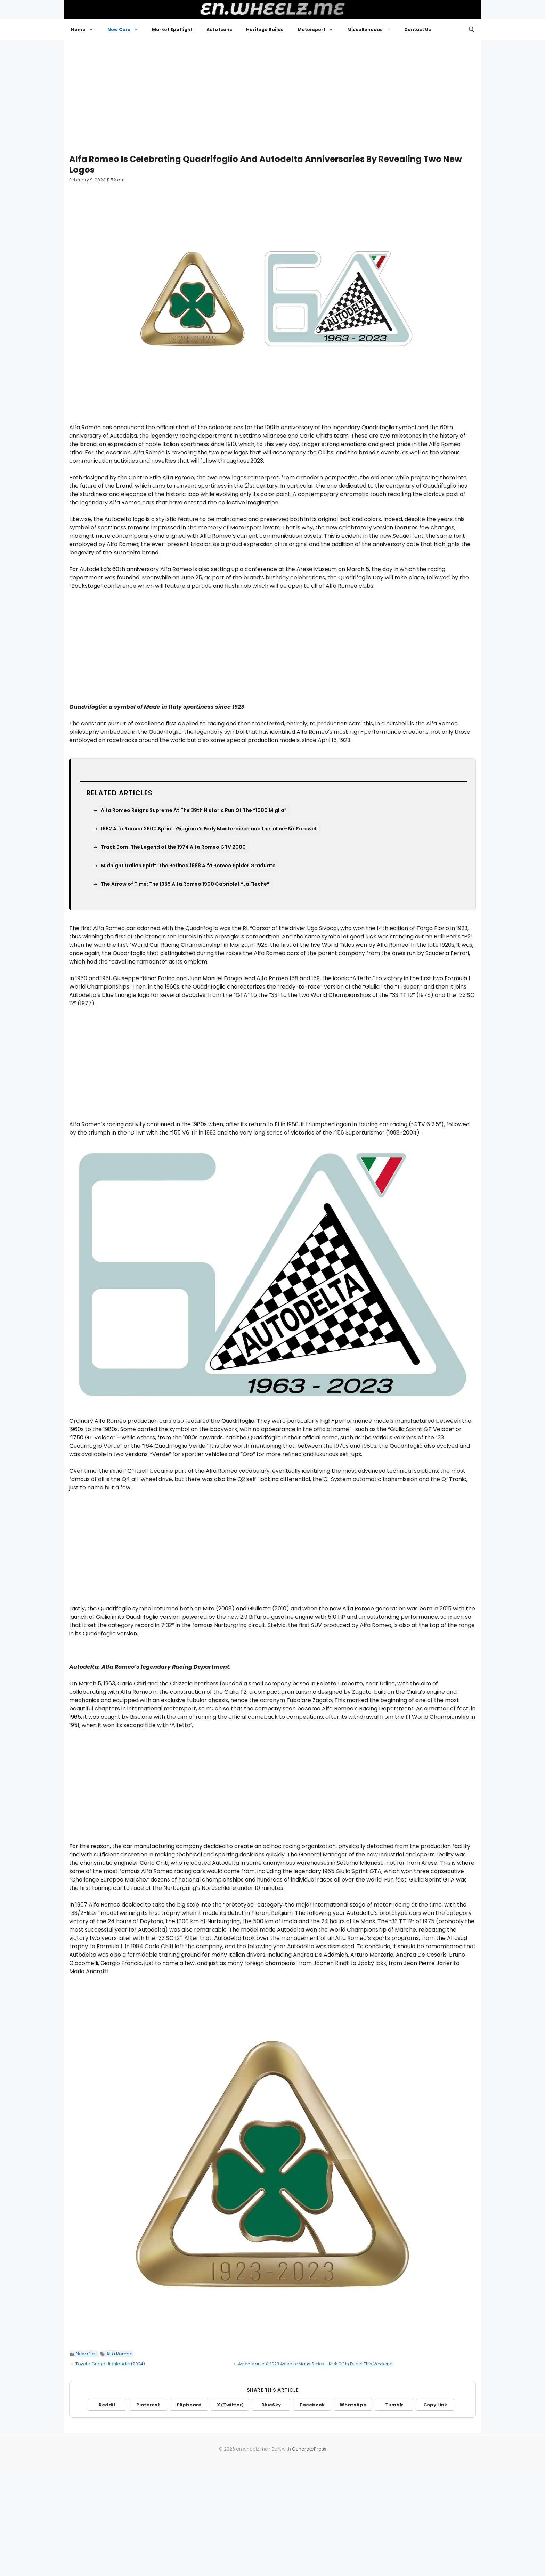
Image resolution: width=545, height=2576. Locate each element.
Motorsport (319, 29)
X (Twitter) (230, 2405)
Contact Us (417, 29)
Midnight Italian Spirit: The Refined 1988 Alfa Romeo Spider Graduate (188, 865)
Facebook (312, 2405)
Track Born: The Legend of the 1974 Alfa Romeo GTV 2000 (173, 847)
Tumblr (394, 2405)
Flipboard (189, 2405)
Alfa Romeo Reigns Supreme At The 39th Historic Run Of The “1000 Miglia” (194, 810)
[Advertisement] (272, 94)
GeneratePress (309, 2449)
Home (85, 29)
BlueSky (271, 2405)
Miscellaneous (372, 29)
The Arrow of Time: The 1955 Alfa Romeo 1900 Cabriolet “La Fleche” (185, 883)
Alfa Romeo (119, 2353)
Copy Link (435, 2405)
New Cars (126, 29)
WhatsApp (353, 2405)
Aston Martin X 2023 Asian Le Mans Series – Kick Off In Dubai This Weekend (315, 2364)
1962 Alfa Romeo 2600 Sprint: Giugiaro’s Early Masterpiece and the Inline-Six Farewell (209, 828)
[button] (471, 29)
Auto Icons (219, 29)
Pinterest (148, 2405)
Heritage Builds (265, 29)
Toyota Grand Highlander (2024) (110, 2364)
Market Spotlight (172, 29)
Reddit (107, 2405)
